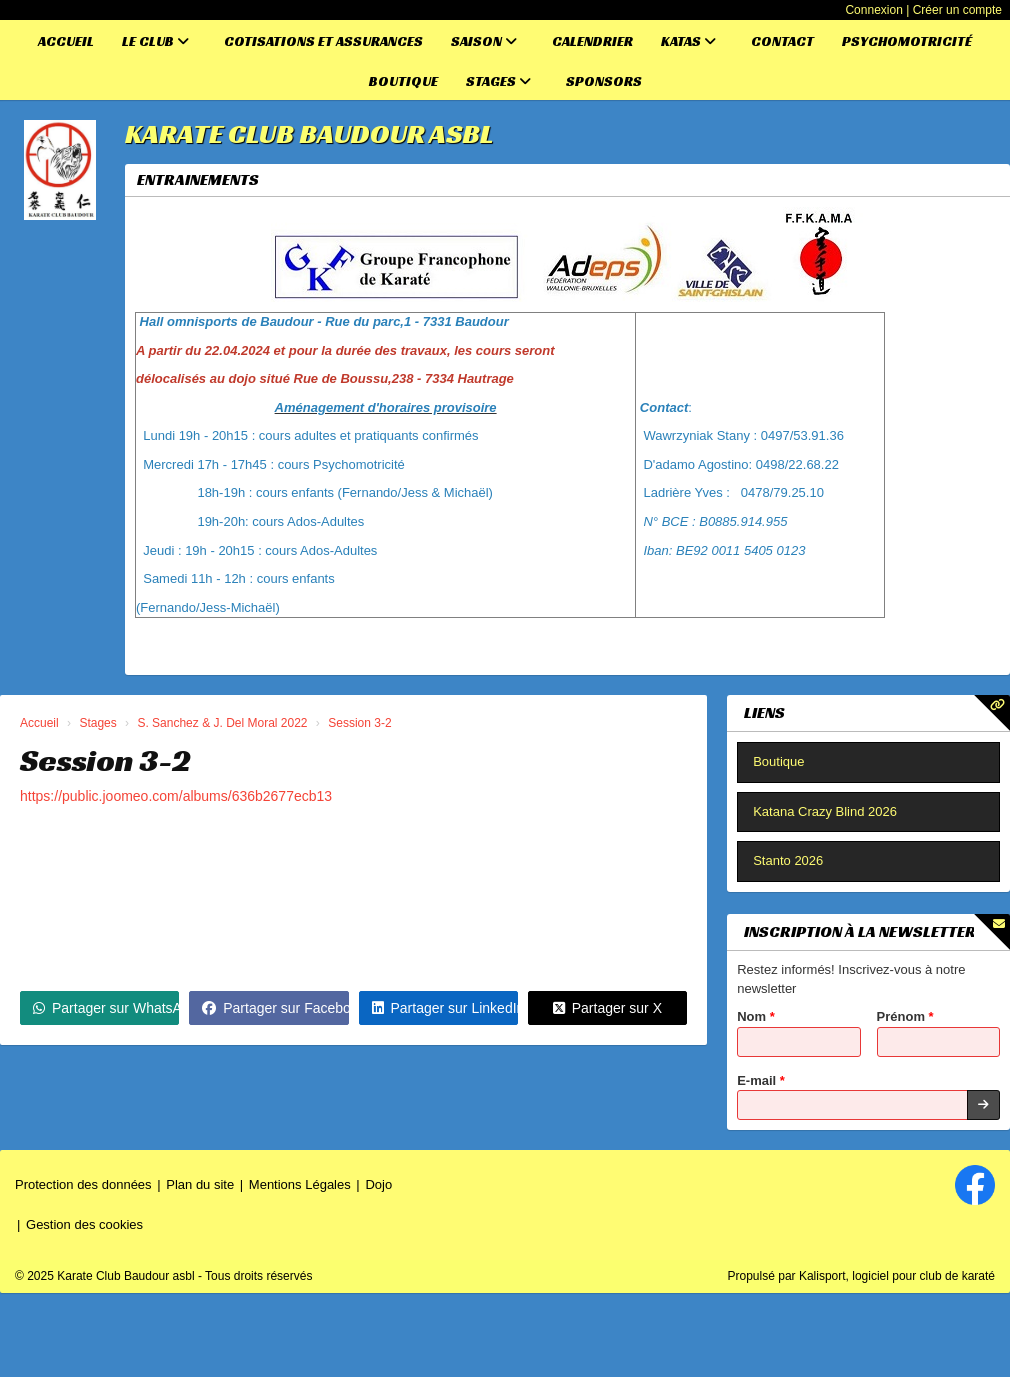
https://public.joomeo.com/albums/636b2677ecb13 (176, 796)
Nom (756, 1016)
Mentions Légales (300, 1184)
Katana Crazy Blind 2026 (825, 811)
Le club (155, 41)
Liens (764, 712)
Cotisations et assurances (323, 41)
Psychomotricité (907, 41)
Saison (484, 41)
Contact (782, 41)
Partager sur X (607, 1008)
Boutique (403, 81)
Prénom (905, 1016)
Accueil (66, 41)
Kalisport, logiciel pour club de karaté (897, 1276)
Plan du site (200, 1184)
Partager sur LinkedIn (445, 1008)
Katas (688, 41)
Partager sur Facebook (275, 1008)
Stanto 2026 (788, 860)
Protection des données (83, 1184)
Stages (498, 81)
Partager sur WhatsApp (106, 1008)
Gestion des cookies (84, 1224)
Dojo (378, 1184)
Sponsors (604, 81)
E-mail (761, 1080)
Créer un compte (957, 10)
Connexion (873, 10)
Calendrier (592, 41)
